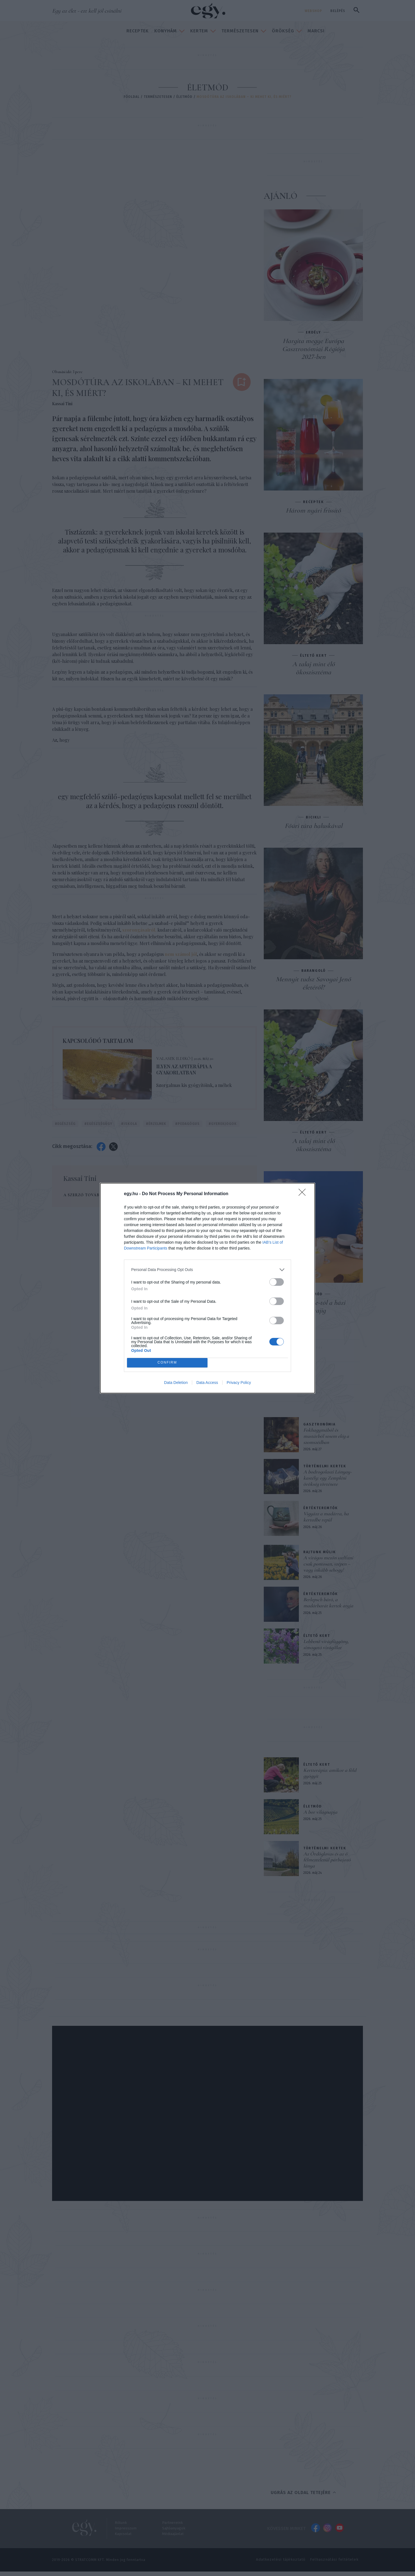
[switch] (276, 1282)
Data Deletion (176, 1382)
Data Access (207, 1382)
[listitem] (207, 1270)
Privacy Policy (239, 1382)
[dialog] (207, 1288)
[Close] (304, 1194)
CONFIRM (167, 1362)
